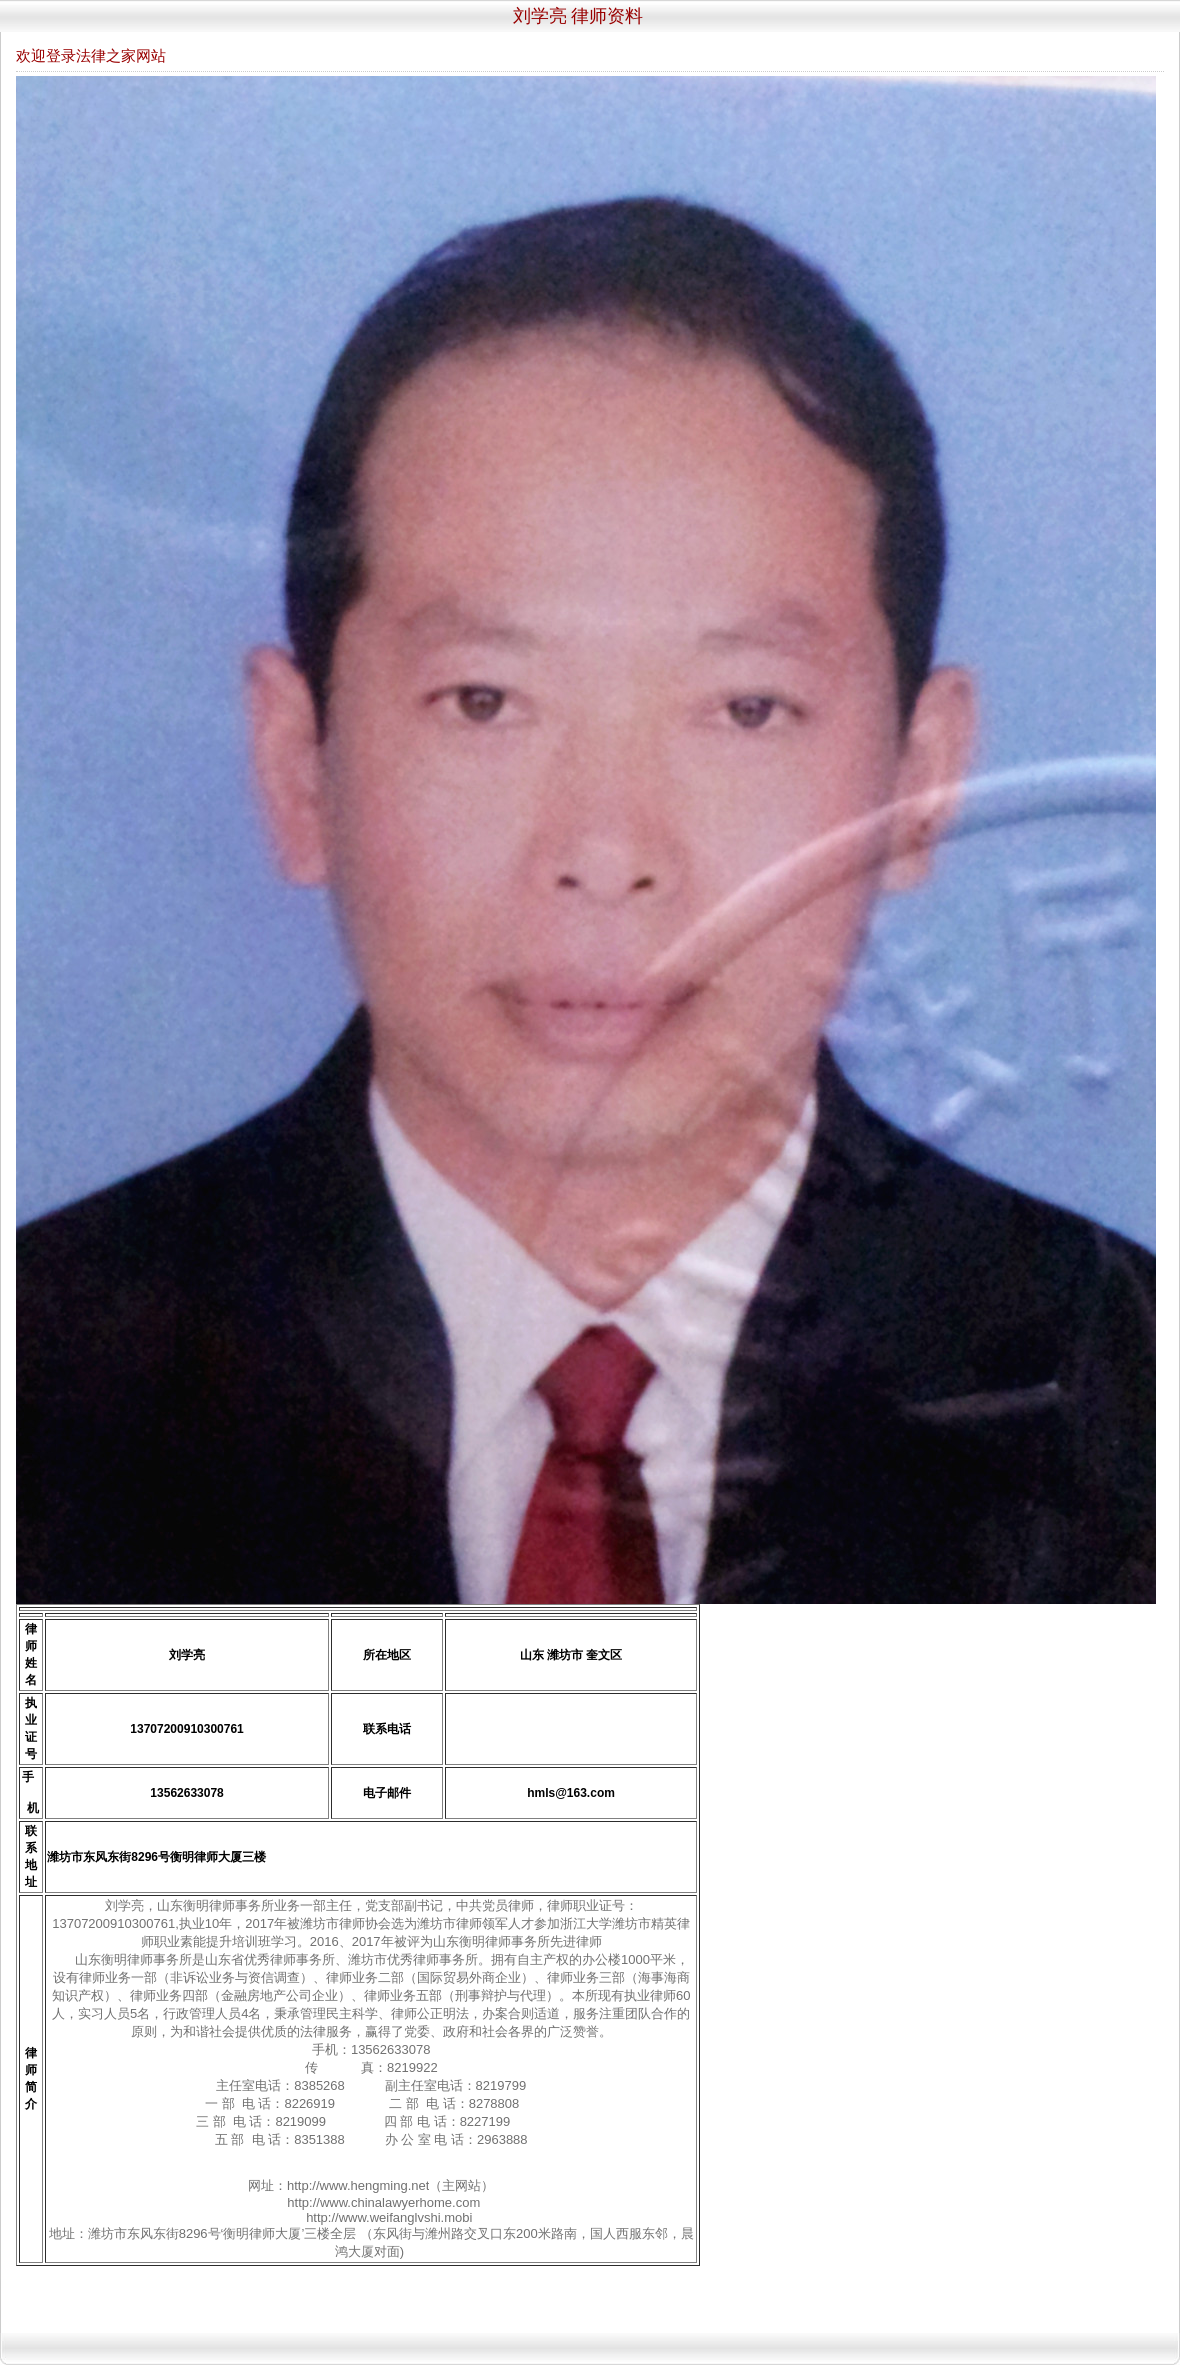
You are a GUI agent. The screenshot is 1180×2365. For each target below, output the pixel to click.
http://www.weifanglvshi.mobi (389, 2217)
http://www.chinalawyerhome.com (383, 2202)
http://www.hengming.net (358, 2185)
